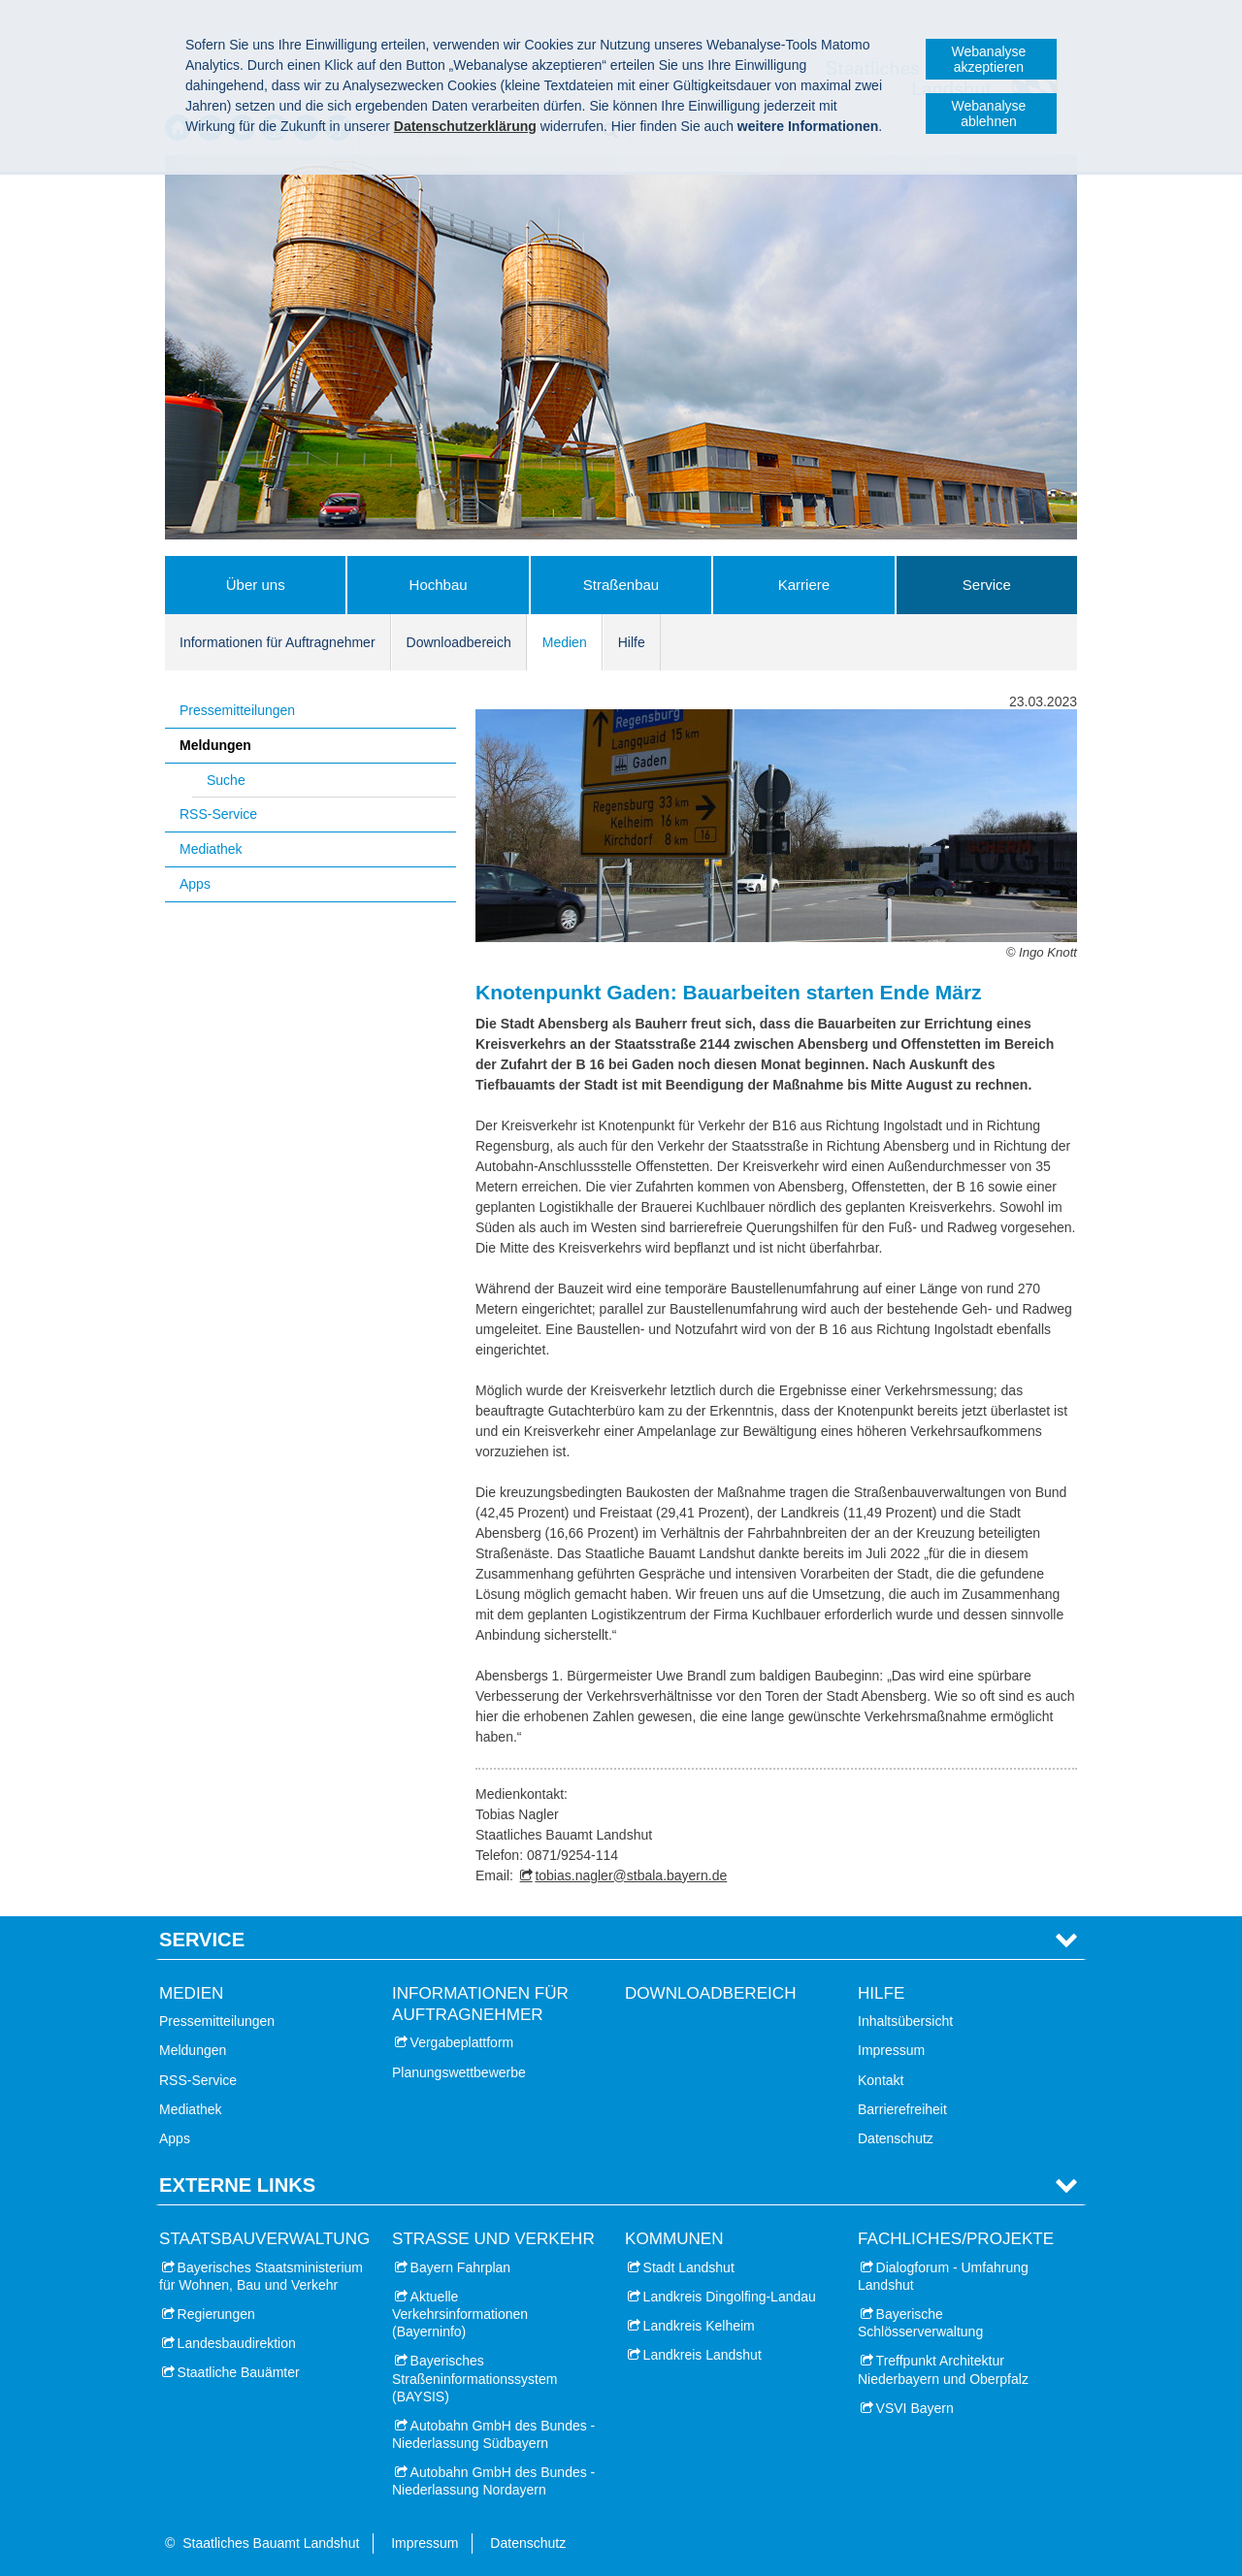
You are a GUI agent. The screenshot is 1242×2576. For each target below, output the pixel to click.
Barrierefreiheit (902, 2109)
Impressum (891, 2050)
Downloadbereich (459, 642)
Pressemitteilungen (237, 710)
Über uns (255, 584)
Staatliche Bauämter (239, 2372)
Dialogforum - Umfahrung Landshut (943, 2276)
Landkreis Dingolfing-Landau (729, 2296)
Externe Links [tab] (237, 2185)
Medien (564, 642)
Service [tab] (202, 1939)
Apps (195, 884)
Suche (226, 780)
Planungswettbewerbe (459, 2072)
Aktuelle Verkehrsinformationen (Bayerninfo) (460, 2314)
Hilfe (631, 642)
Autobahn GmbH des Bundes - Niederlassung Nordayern (493, 2480)
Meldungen (215, 745)
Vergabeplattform (462, 2042)
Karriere (804, 584)
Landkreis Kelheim (699, 2325)
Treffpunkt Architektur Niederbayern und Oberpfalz (943, 2369)
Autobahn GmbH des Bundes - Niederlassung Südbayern (493, 2434)
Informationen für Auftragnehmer (278, 642)
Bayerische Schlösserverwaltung (920, 2322)
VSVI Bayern (915, 2408)
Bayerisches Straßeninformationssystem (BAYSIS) (474, 2378)
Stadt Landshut (689, 2267)
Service (987, 584)
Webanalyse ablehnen (989, 113)
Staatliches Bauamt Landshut (270, 2543)
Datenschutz (895, 2138)
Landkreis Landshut (702, 2355)
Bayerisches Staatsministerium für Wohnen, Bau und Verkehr (261, 2276)
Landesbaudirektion (237, 2343)
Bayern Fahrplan (460, 2267)
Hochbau (438, 584)
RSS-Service (218, 814)
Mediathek (211, 849)
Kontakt (880, 2080)
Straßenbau (621, 584)
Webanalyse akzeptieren (989, 59)
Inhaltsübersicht (905, 2021)
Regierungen (216, 2314)
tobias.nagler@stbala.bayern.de (631, 1875)
